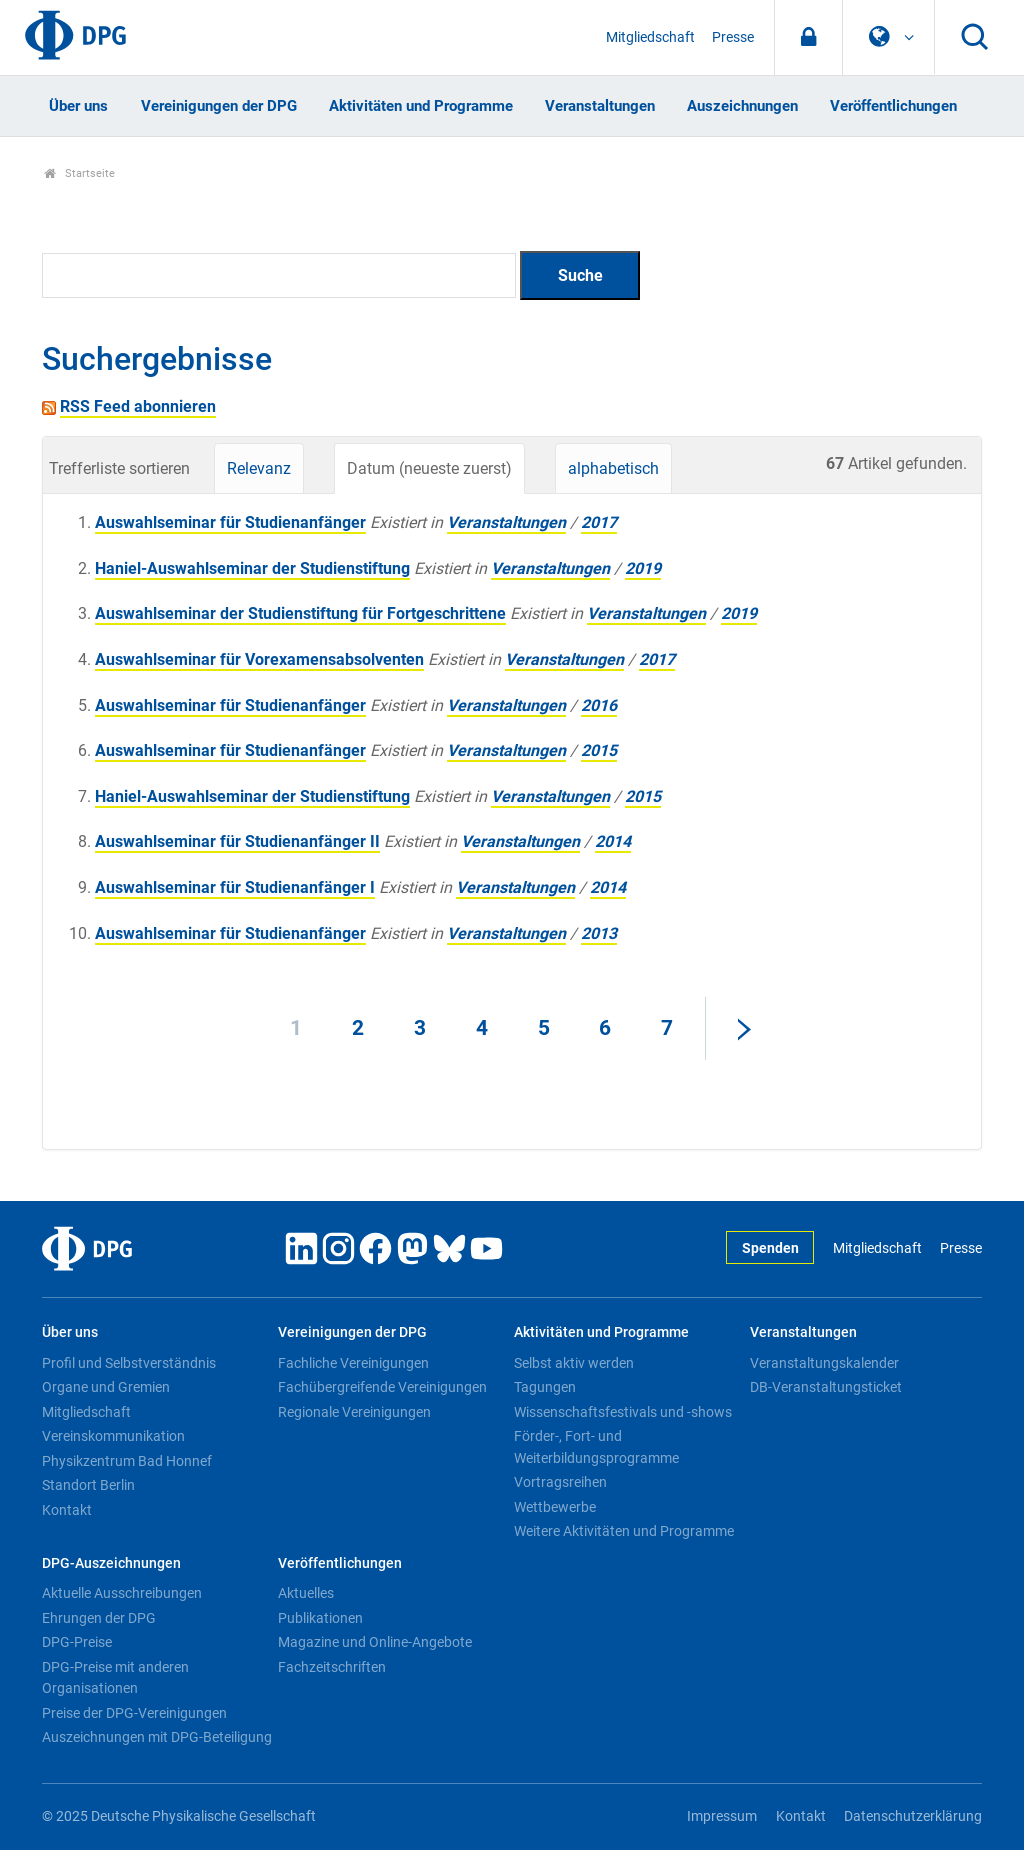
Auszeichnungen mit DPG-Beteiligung (157, 1737)
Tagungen (545, 1387)
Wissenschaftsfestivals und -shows (623, 1412)
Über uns (78, 106)
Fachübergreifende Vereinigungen (382, 1387)
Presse (733, 37)
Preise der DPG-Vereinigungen (134, 1713)
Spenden (770, 1248)
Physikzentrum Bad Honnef (127, 1461)
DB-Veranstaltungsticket (826, 1387)
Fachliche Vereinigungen (353, 1363)
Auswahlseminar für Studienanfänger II (237, 841)
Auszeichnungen (742, 106)
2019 (643, 568)
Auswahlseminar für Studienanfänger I (235, 887)
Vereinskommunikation (113, 1436)
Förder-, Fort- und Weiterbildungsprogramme (596, 1447)
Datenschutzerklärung (913, 1816)
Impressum (722, 1816)
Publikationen (320, 1618)
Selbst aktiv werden (574, 1363)
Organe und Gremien (106, 1387)
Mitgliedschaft (650, 37)
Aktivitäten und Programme (421, 106)
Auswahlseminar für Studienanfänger (230, 522)
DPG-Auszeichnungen (111, 1563)
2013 (599, 933)
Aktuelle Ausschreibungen (122, 1593)
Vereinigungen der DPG (219, 106)
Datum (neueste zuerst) (429, 468)
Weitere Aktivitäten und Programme (624, 1531)
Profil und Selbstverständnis (129, 1363)
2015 (599, 750)
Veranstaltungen (600, 106)
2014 (613, 841)
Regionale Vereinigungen (354, 1412)
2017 (599, 522)
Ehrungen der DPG (99, 1618)
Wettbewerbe (555, 1507)
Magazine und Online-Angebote (375, 1642)
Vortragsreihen (560, 1482)
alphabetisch (613, 468)
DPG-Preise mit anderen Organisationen (115, 1678)
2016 (599, 705)
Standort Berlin (88, 1485)
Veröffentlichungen (893, 106)
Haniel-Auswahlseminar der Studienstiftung (252, 568)
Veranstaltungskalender (824, 1363)
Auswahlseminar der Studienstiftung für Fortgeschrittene (300, 613)
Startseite (79, 173)
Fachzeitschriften (332, 1667)
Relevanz (259, 468)
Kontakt (67, 1510)
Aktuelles (306, 1593)
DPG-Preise (77, 1642)
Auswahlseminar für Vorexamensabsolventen (259, 659)
